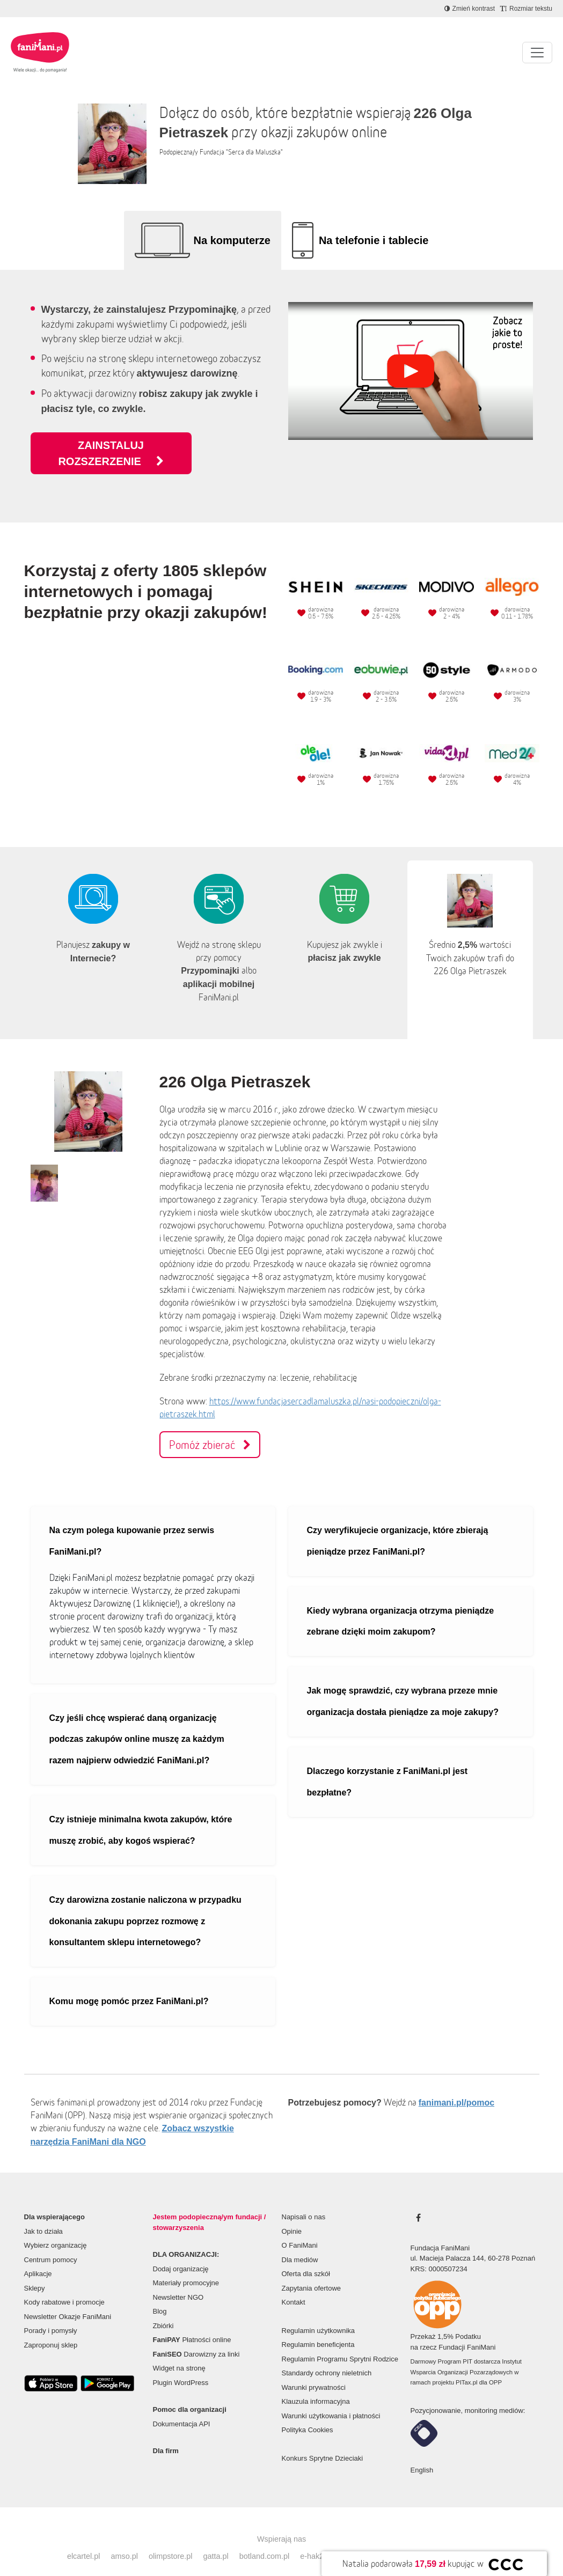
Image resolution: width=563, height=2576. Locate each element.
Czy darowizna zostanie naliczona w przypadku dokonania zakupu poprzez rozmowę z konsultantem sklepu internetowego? (145, 1905)
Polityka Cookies (307, 2414)
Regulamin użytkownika (318, 2314)
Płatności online (192, 2324)
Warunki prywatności (314, 2371)
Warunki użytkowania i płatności (331, 2400)
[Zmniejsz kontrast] (469, 8)
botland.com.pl (264, 2540)
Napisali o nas (304, 2201)
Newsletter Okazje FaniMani (68, 2301)
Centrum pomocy (50, 2244)
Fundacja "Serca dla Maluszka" (241, 152)
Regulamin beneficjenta (318, 2328)
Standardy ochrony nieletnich (327, 2357)
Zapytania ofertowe (311, 2272)
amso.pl (124, 2540)
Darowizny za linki (196, 2338)
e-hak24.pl (318, 2540)
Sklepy (34, 2272)
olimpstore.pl (171, 2540)
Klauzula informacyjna (316, 2385)
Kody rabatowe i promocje (64, 2286)
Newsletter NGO (178, 2281)
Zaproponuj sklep (51, 2329)
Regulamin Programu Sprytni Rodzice (340, 2343)
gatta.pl (215, 2540)
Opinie (292, 2215)
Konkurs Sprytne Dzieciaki (322, 2442)
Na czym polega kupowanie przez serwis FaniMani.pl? (132, 1525)
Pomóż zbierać (210, 1428)
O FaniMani (300, 2229)
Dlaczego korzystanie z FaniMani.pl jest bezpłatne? (387, 1765)
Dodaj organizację (181, 2253)
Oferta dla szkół (306, 2258)
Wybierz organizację (55, 2229)
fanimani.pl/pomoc (456, 2086)
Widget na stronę (179, 2352)
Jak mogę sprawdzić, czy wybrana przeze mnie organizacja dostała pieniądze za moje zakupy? (403, 1685)
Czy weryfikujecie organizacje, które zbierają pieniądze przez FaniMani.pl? (397, 1525)
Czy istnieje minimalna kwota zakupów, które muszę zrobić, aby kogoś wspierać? (140, 1814)
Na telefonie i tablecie (374, 240)
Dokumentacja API (181, 2408)
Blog (160, 2295)
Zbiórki (163, 2310)
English (422, 2454)
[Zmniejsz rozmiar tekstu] (526, 8)
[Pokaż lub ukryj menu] (537, 52)
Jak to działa (43, 2215)
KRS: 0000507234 (439, 2253)
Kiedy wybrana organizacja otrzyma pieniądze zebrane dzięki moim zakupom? (400, 1605)
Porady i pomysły (50, 2314)
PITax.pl (466, 2366)
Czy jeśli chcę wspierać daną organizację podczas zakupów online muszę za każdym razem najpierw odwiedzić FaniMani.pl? (136, 1723)
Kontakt (293, 2286)
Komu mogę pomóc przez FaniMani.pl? (129, 1985)
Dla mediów (300, 2244)
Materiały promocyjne (186, 2267)
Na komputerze (232, 240)
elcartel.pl (83, 2540)
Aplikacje (38, 2258)
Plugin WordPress (181, 2366)
